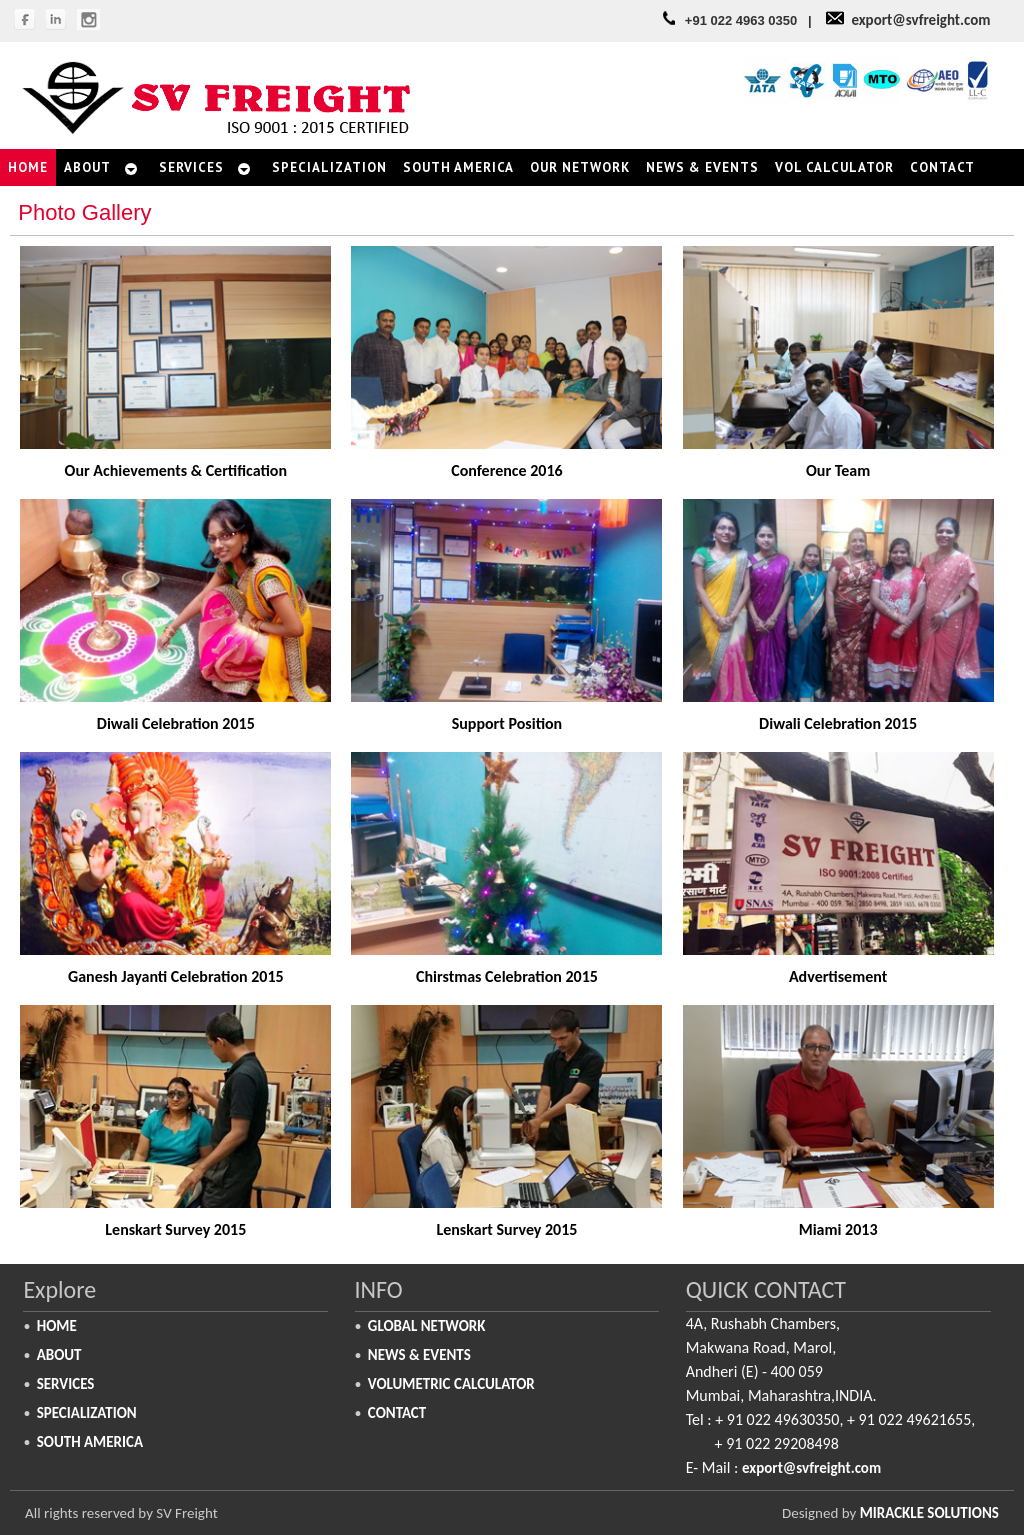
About (59, 1355)
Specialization (87, 1413)
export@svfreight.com (920, 20)
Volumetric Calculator (451, 1384)
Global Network (427, 1326)
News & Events (419, 1355)
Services (66, 1384)
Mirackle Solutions (929, 1513)
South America (90, 1442)
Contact (397, 1413)
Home (57, 1326)
